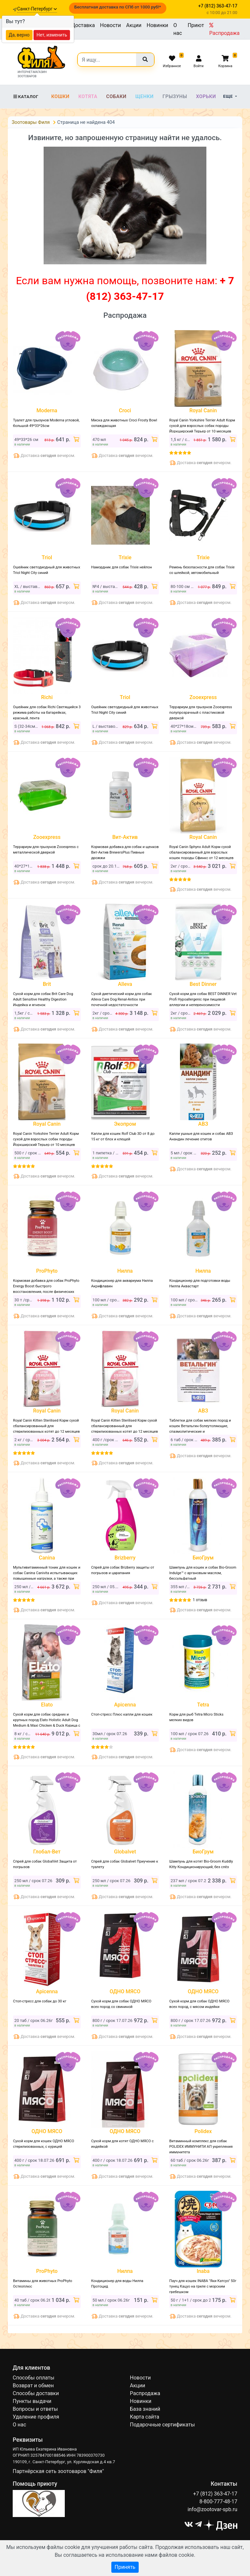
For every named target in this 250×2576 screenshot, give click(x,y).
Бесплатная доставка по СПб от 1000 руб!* (117, 7)
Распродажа (224, 29)
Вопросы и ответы (35, 2409)
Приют (196, 25)
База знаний (145, 2409)
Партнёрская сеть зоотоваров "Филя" (58, 2471)
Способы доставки (36, 2393)
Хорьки (206, 96)
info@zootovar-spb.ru (212, 2509)
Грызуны (174, 96)
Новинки (157, 25)
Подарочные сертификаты (162, 2425)
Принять (125, 2567)
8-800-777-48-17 (218, 2501)
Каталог (25, 96)
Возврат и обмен (33, 2385)
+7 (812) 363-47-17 (215, 2494)
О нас (178, 29)
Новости (110, 25)
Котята (87, 96)
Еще (228, 96)
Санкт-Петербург (37, 8)
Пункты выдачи (32, 2401)
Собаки (116, 96)
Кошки (60, 96)
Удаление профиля (36, 2417)
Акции (133, 25)
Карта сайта (144, 2417)
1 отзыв (200, 1600)
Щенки (144, 96)
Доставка (83, 25)
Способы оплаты (33, 2378)
